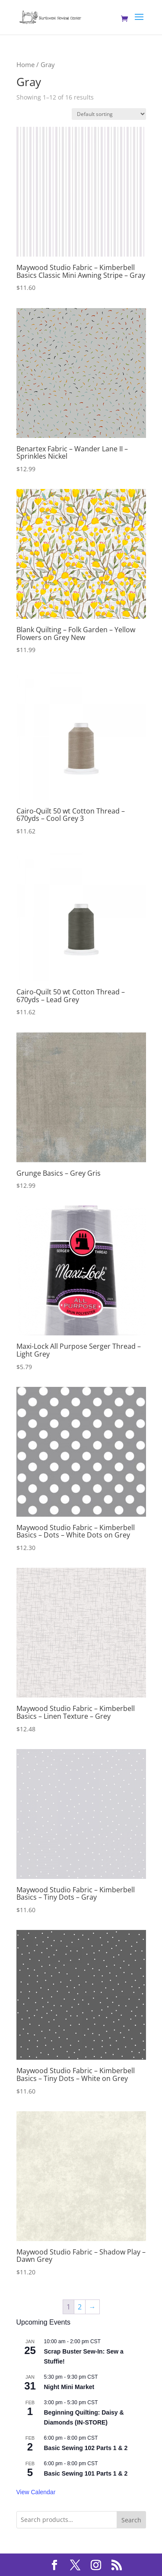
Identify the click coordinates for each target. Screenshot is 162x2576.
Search (131, 2520)
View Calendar (36, 2492)
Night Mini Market (69, 2386)
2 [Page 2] (80, 2307)
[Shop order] (109, 114)
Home (25, 64)
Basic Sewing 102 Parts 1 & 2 (86, 2447)
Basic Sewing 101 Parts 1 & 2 (86, 2473)
